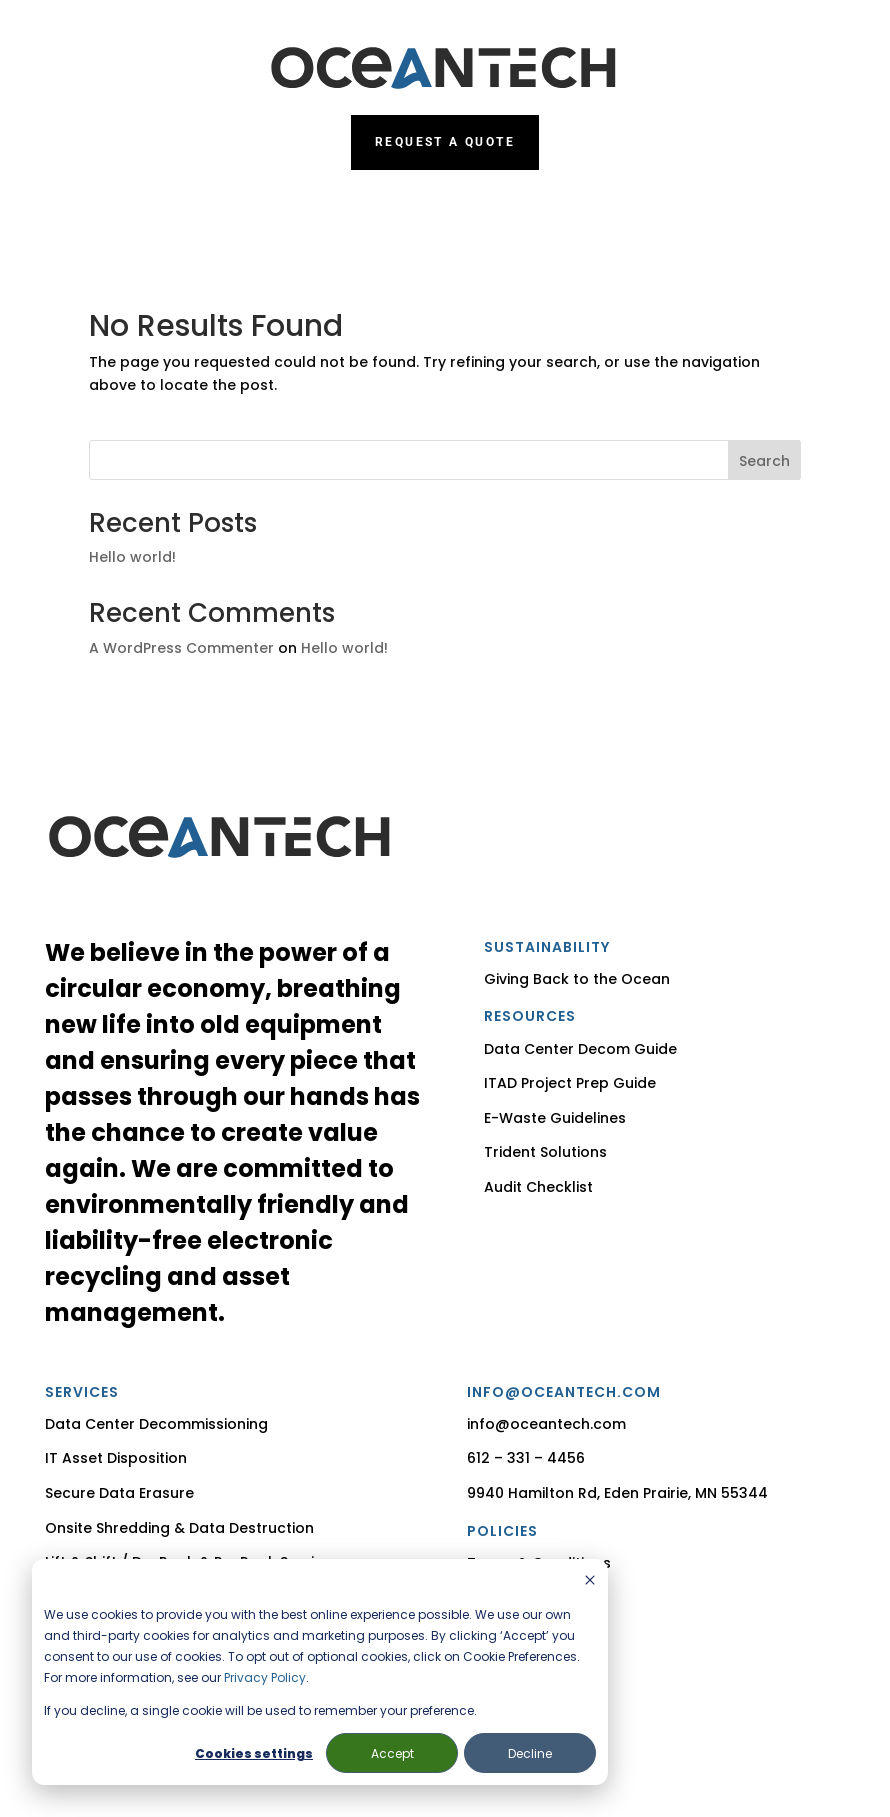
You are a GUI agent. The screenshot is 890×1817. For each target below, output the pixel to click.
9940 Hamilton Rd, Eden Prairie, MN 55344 (617, 1493)
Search (764, 461)
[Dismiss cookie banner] (590, 1581)
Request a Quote (445, 142)
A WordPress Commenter (181, 648)
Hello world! (132, 557)
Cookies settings (254, 1753)
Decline (530, 1753)
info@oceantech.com (546, 1424)
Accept (392, 1753)
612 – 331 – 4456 (526, 1458)
